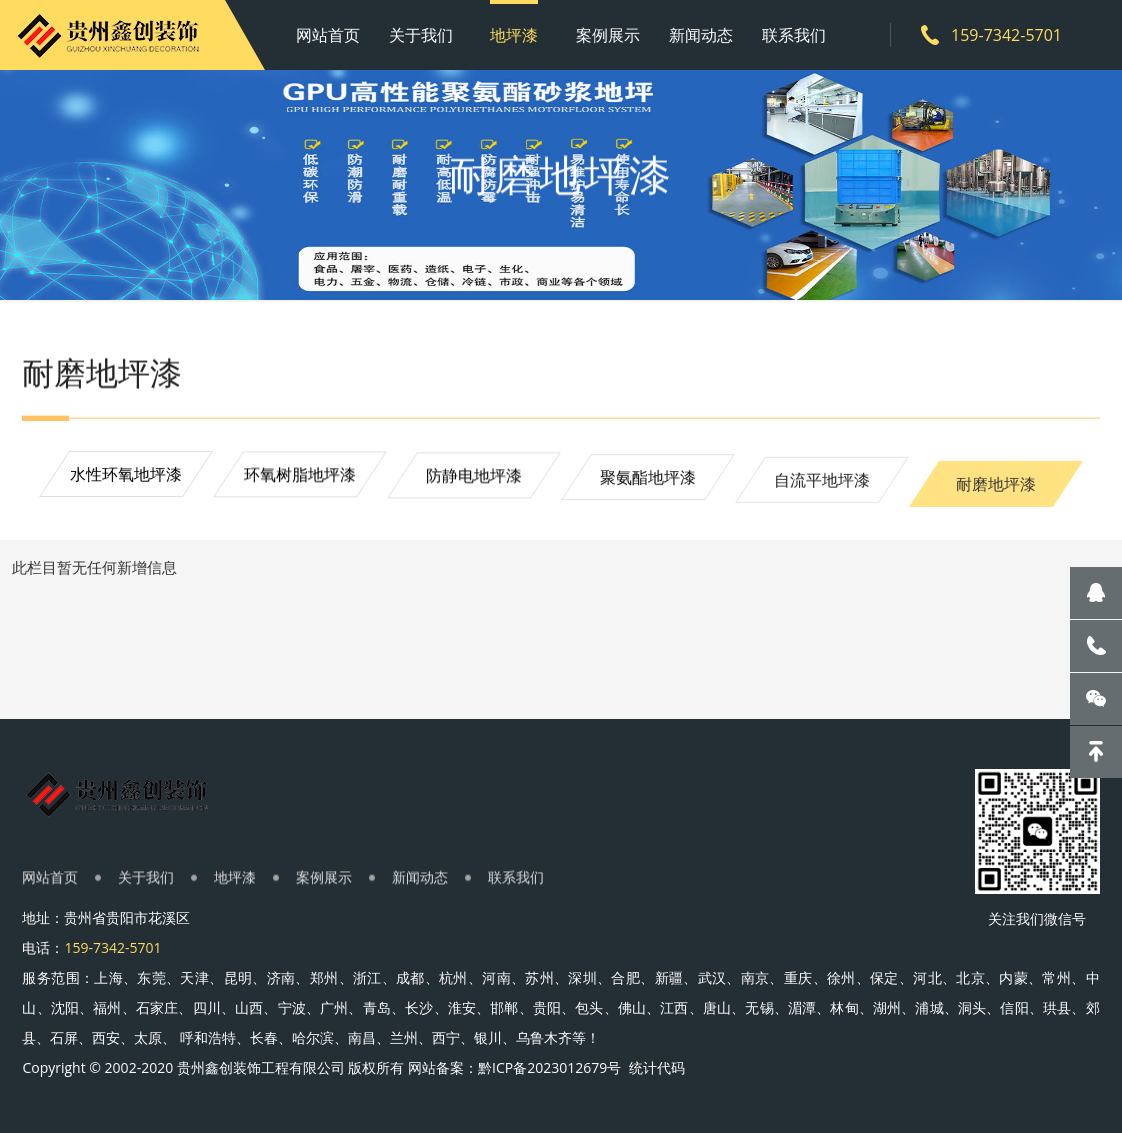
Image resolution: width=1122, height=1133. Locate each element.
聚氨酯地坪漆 (648, 489)
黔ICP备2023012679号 (551, 1067)
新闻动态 (701, 35)
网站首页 (328, 35)
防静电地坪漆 (474, 483)
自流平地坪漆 (822, 497)
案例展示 (608, 35)
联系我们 (794, 35)
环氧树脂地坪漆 (300, 480)
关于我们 (421, 35)
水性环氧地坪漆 (126, 477)
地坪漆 (514, 35)
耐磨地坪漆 (996, 507)
